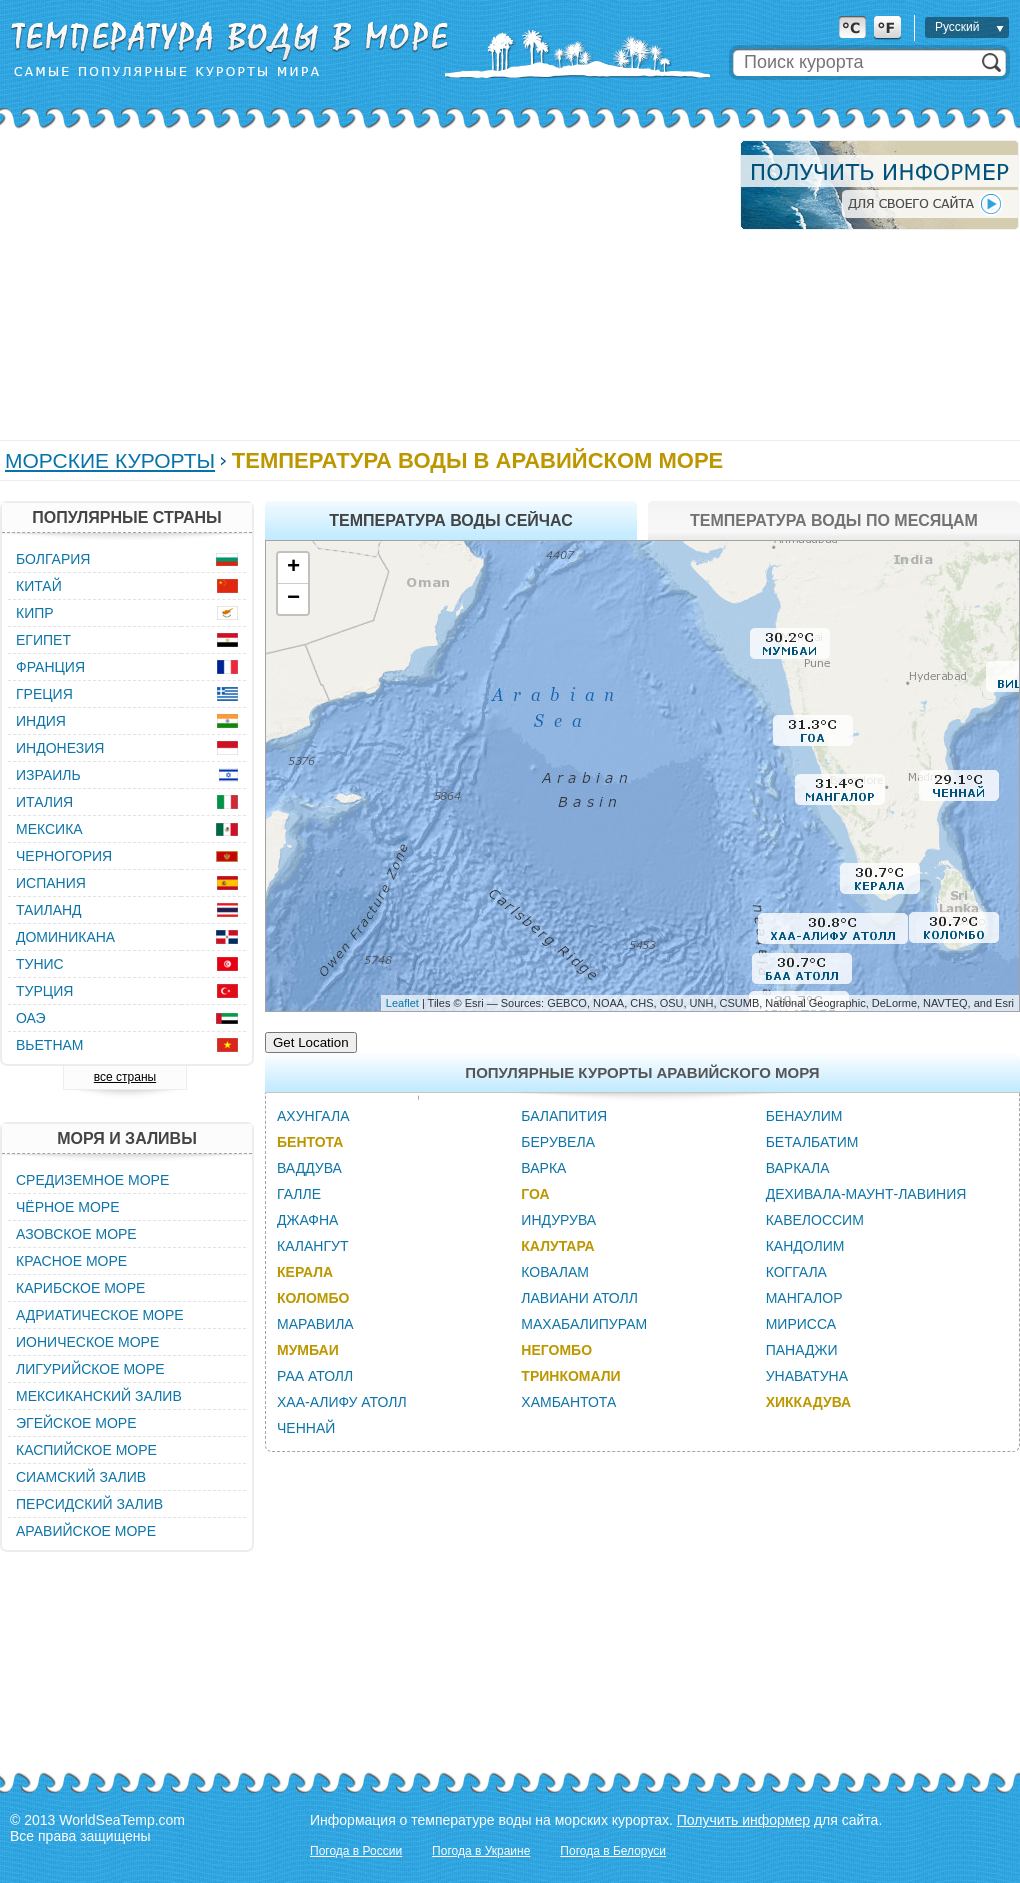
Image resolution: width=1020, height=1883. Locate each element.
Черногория (64, 856)
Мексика (49, 829)
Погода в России (356, 1851)
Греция (44, 694)
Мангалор (804, 1298)
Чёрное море (67, 1207)
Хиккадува (809, 1402)
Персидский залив (89, 1504)
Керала (305, 1272)
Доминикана (65, 937)
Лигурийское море (90, 1369)
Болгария (53, 559)
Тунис (40, 964)
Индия (41, 721)
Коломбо (313, 1298)
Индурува (558, 1220)
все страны (125, 1077)
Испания (51, 883)
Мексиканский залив (99, 1396)
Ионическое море (87, 1342)
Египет (43, 640)
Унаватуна (807, 1376)
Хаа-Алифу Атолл (342, 1402)
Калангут (312, 1246)
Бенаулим (804, 1116)
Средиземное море (92, 1180)
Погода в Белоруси (613, 1851)
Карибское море (80, 1288)
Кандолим (805, 1246)
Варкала (798, 1168)
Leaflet (402, 1003)
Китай (39, 586)
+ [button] (293, 568)
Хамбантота (568, 1402)
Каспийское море (86, 1450)
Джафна (307, 1220)
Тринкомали (570, 1376)
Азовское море (76, 1234)
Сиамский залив (81, 1477)
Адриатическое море (100, 1315)
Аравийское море (86, 1531)
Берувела (558, 1142)
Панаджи (802, 1350)
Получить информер (743, 1820)
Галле (299, 1194)
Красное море (71, 1261)
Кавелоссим (815, 1220)
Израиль (48, 775)
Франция (50, 667)
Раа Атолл (315, 1376)
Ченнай (306, 1428)
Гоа (535, 1194)
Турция (44, 991)
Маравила (315, 1324)
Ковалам (555, 1272)
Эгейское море (76, 1423)
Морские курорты (110, 460)
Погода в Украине (481, 1851)
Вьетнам (50, 1045)
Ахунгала (313, 1116)
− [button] (293, 599)
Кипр (35, 613)
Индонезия (60, 748)
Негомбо (556, 1350)
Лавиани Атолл (579, 1298)
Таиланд (49, 910)
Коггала (796, 1272)
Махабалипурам (584, 1324)
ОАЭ (31, 1018)
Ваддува (309, 1168)
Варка (543, 1168)
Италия (44, 802)
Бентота (310, 1142)
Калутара (557, 1246)
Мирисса (801, 1324)
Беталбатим (812, 1142)
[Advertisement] (361, 280)
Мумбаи (308, 1350)
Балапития (564, 1116)
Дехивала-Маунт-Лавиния (866, 1194)
